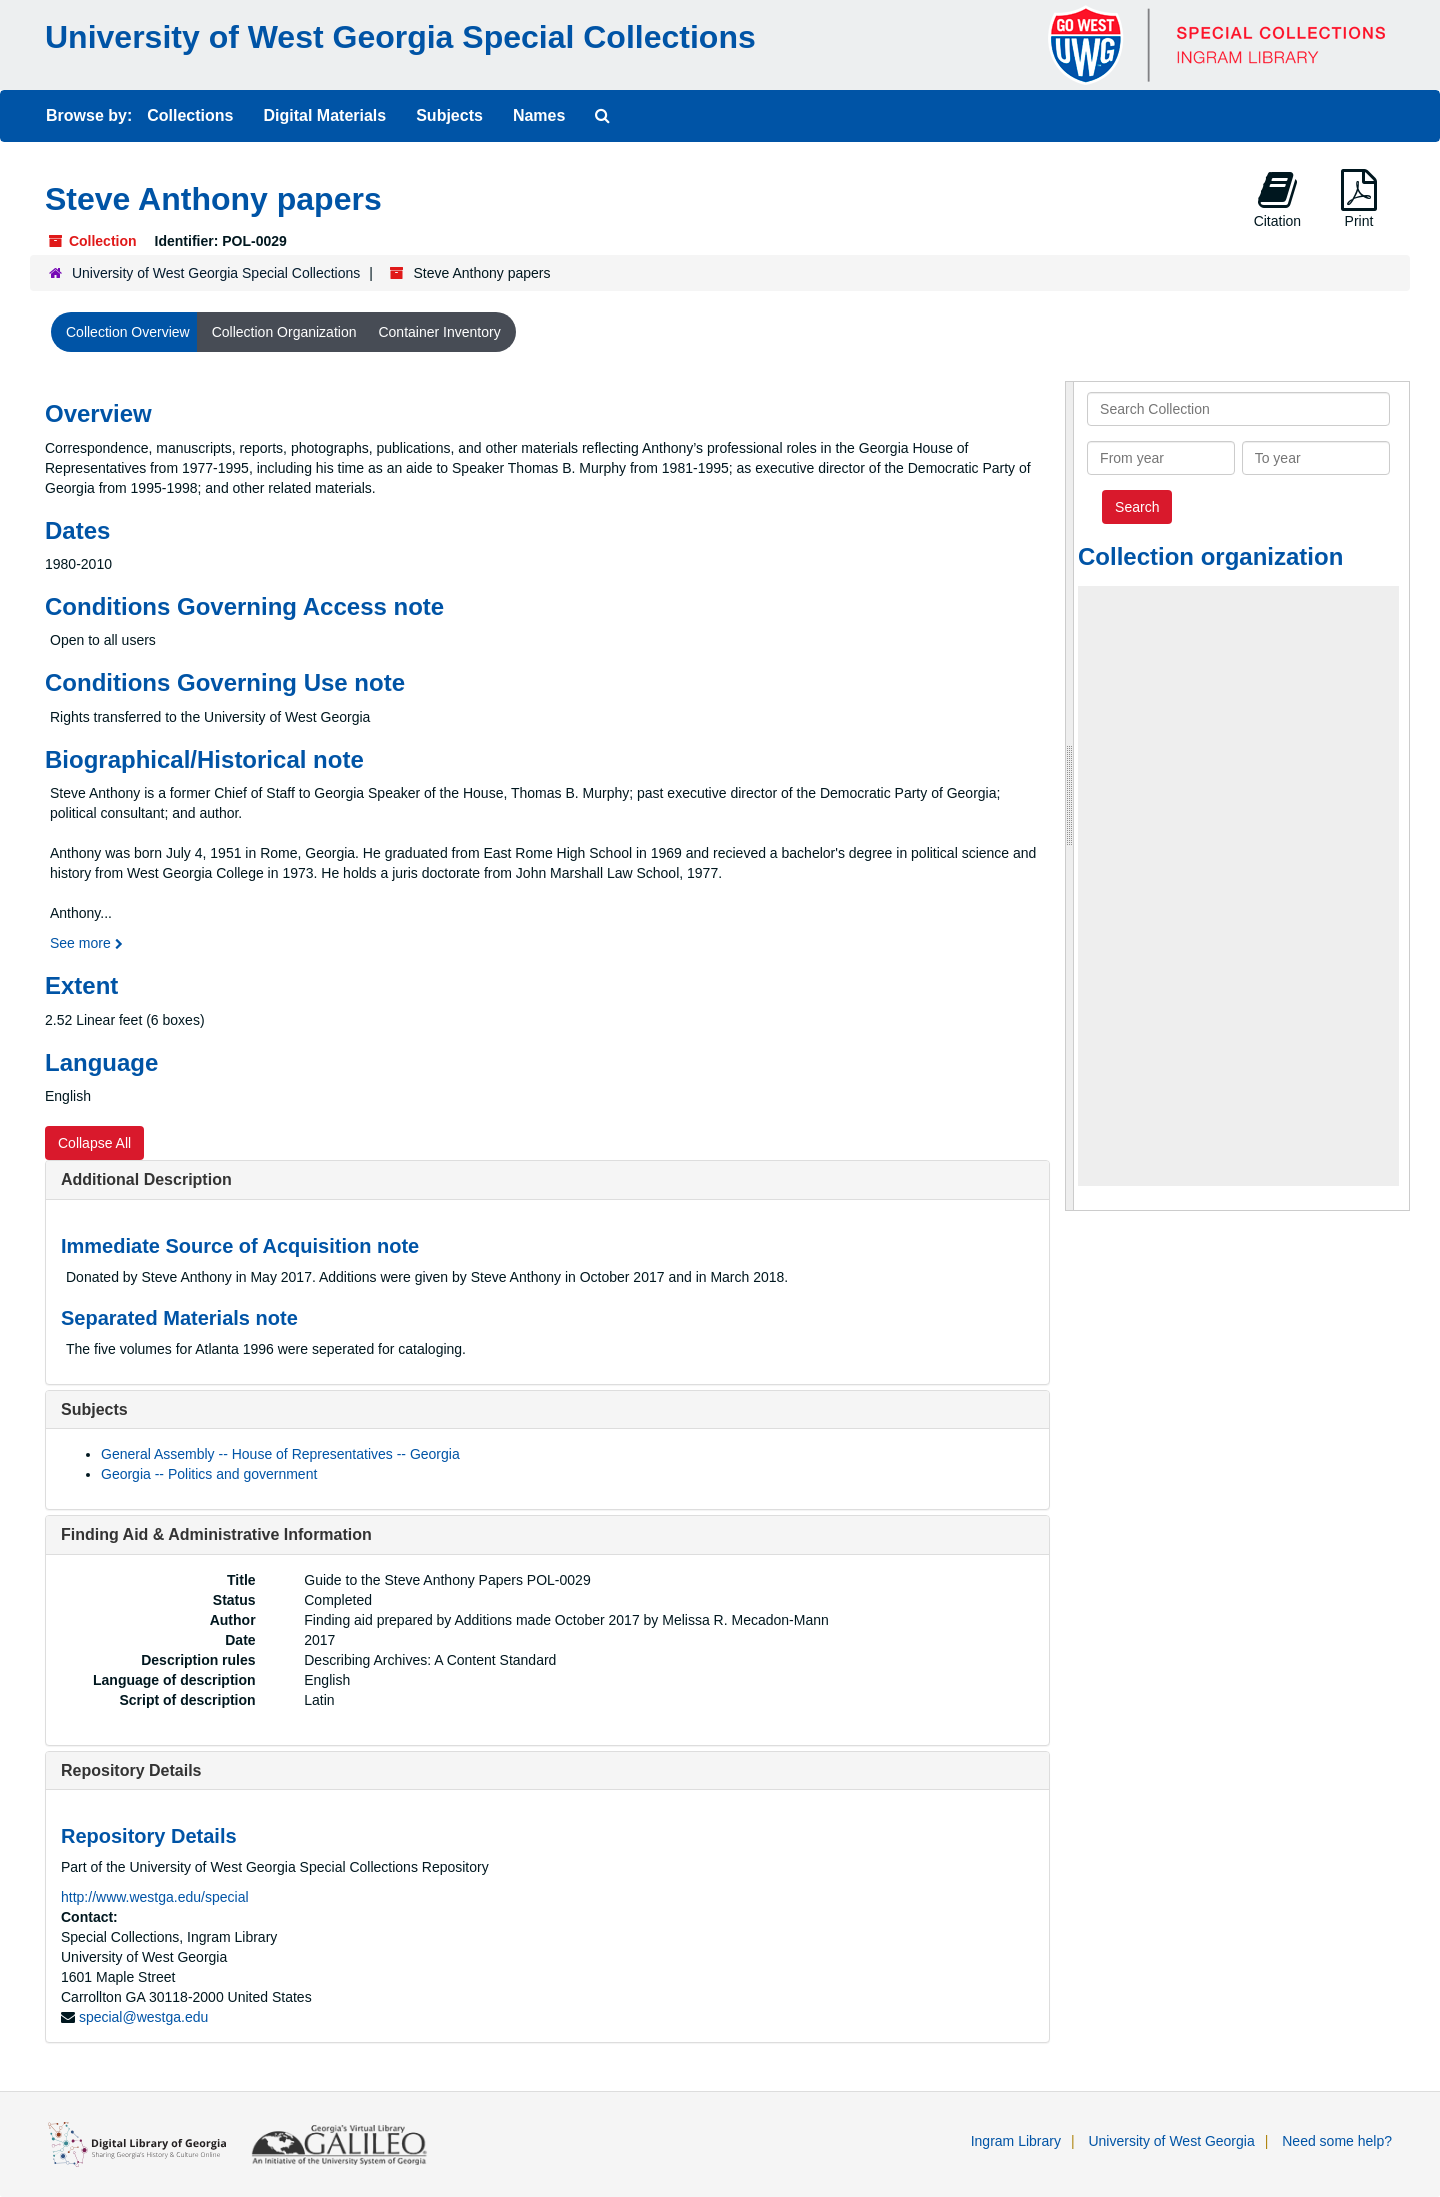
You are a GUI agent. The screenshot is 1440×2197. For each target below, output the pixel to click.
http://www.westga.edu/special (155, 1897)
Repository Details (131, 1770)
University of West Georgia (1171, 2141)
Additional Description (146, 1179)
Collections (190, 115)
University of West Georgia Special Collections (400, 37)
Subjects (449, 115)
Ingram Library (1016, 2141)
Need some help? (1337, 2141)
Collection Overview (128, 332)
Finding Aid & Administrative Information (216, 1534)
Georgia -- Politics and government (209, 1474)
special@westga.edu (143, 2017)
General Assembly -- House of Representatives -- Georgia (280, 1454)
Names (539, 115)
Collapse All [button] (94, 1143)
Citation (1277, 199)
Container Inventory (439, 332)
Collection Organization (284, 332)
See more (86, 943)
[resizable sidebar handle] (1070, 795)
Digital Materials (324, 115)
